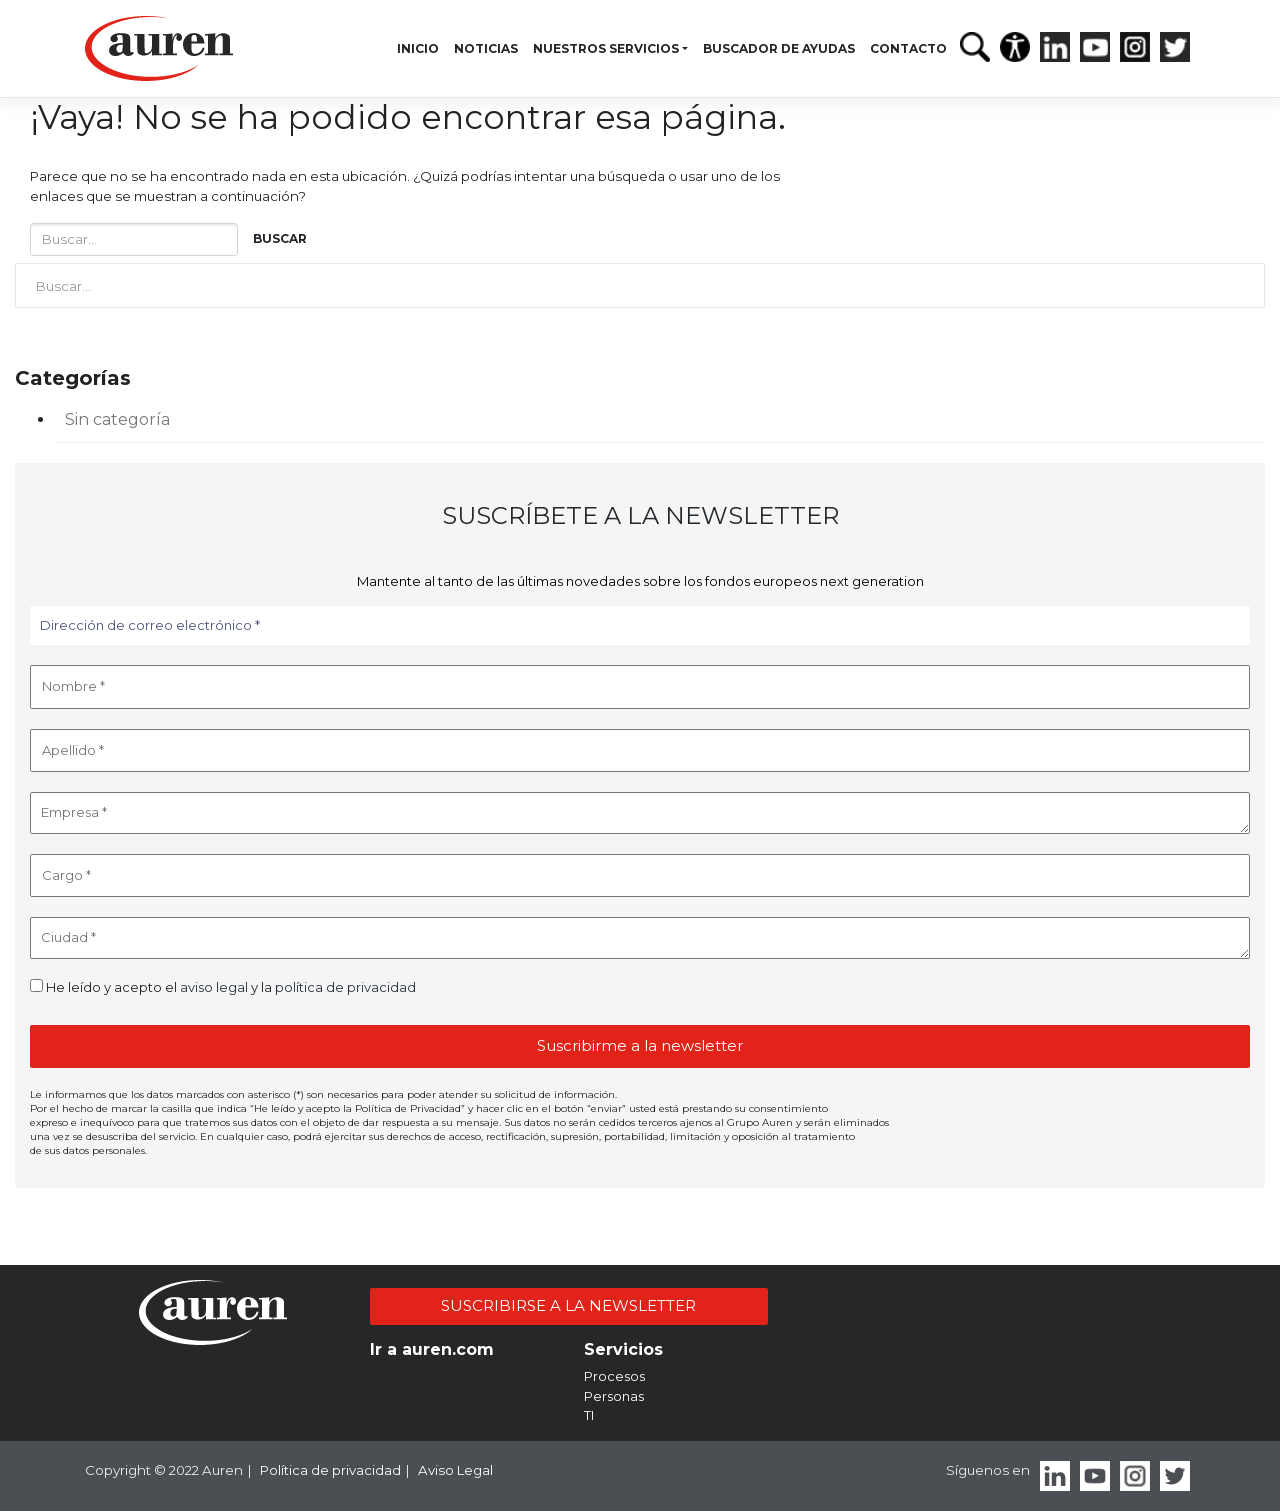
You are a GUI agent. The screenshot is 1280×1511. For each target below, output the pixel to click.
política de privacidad (345, 987)
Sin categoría (117, 419)
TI (589, 1415)
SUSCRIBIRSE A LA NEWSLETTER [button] (568, 1305)
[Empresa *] (640, 813)
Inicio (418, 48)
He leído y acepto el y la (223, 987)
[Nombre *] (640, 687)
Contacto (908, 48)
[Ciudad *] (640, 938)
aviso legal (214, 987)
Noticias (486, 48)
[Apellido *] (640, 751)
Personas (614, 1396)
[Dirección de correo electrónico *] (640, 626)
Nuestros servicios (606, 48)
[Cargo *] (640, 876)
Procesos (614, 1376)
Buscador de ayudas (779, 48)
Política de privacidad (330, 1470)
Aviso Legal (455, 1470)
